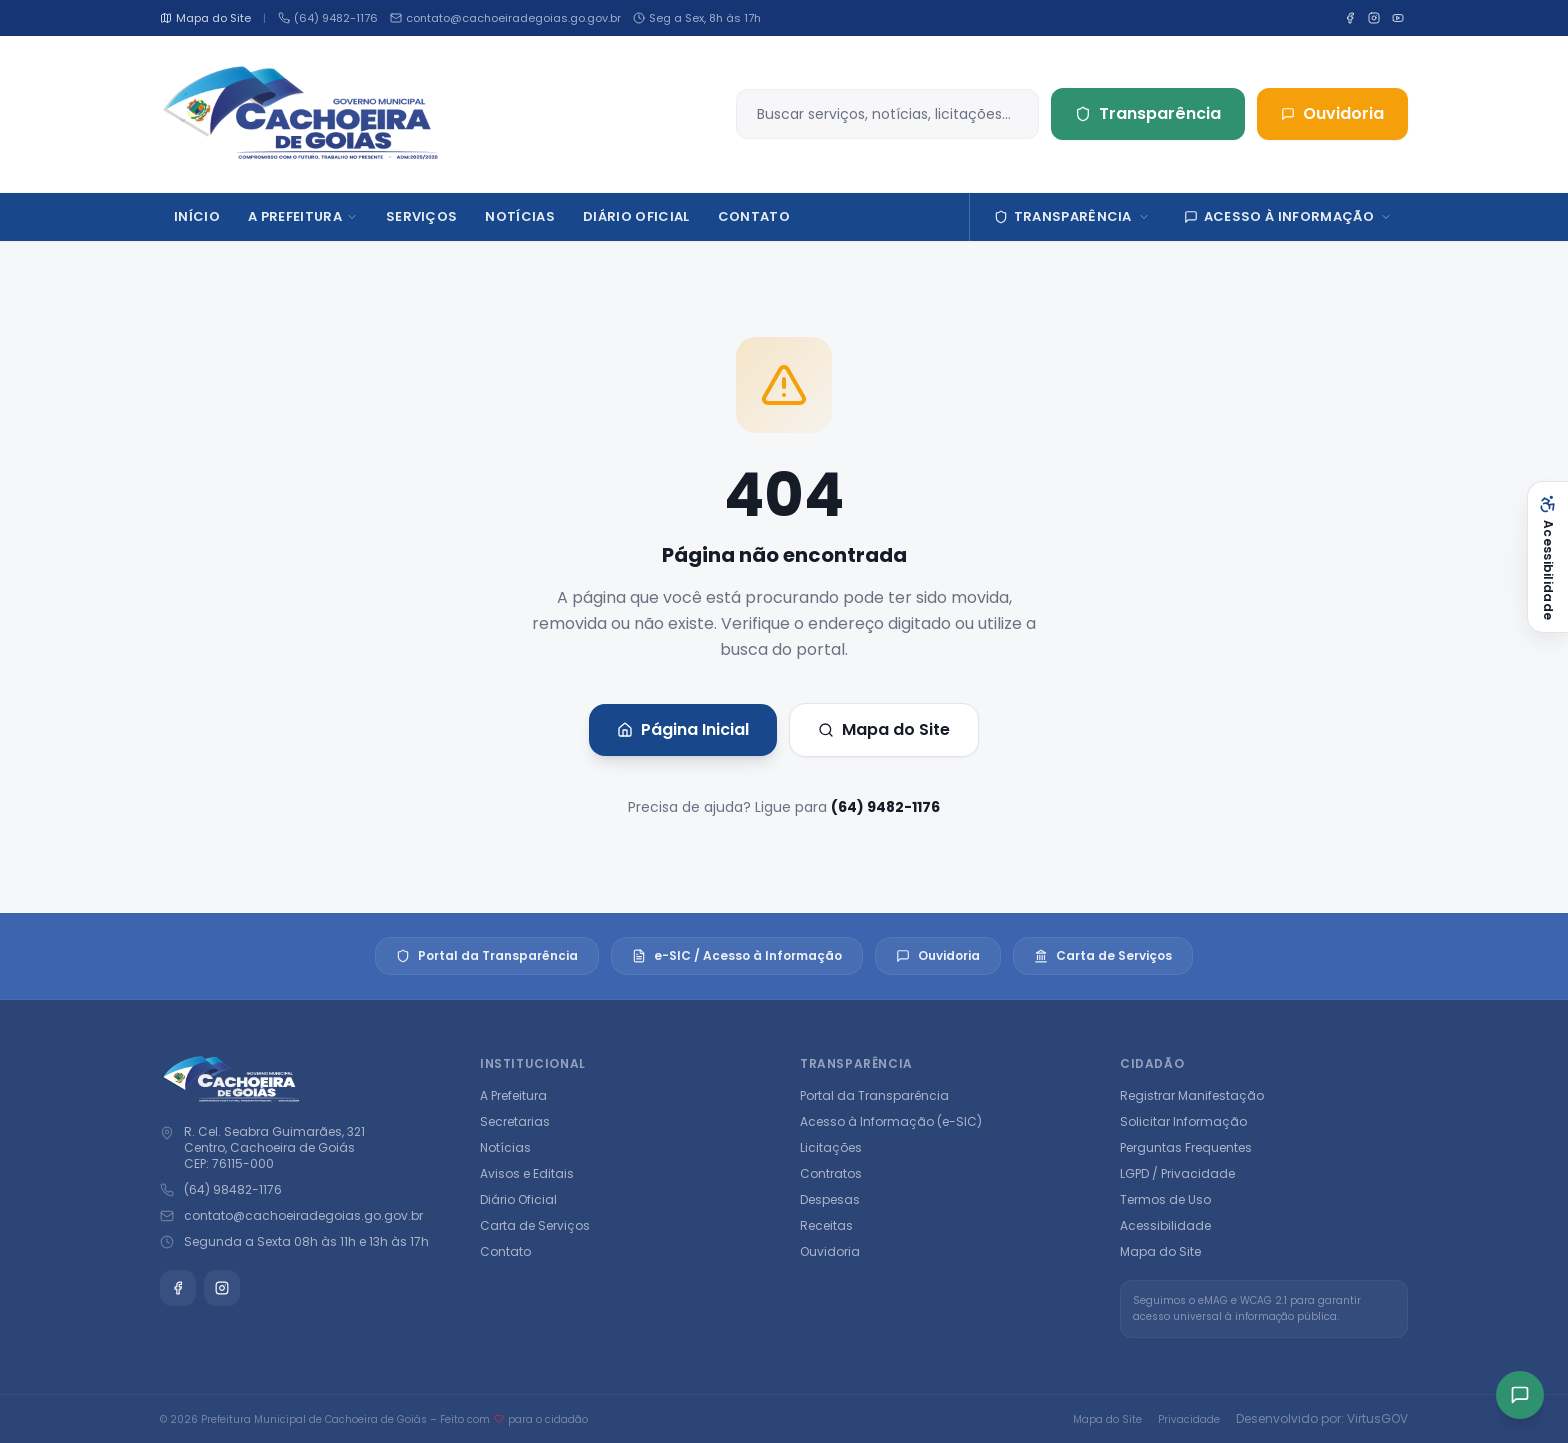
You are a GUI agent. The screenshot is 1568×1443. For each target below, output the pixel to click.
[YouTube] (1398, 18)
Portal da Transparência (487, 955)
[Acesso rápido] (1520, 1395)
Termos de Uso (1165, 1199)
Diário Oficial (518, 1199)
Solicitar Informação (1183, 1121)
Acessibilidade (1165, 1225)
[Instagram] (1374, 18)
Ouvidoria (1332, 113)
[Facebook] (1350, 18)
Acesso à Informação (1288, 216)
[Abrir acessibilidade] (1547, 557)
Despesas (830, 1199)
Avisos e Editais (527, 1173)
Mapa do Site (884, 729)
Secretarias (515, 1121)
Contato (754, 216)
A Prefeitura (303, 216)
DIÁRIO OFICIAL (636, 216)
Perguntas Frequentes (1186, 1147)
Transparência (1148, 113)
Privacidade (1189, 1419)
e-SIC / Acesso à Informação (737, 955)
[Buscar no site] (892, 114)
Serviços (422, 216)
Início (197, 216)
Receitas (826, 1225)
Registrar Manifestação (1192, 1095)
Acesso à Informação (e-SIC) (891, 1121)
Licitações (831, 1147)
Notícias (520, 216)
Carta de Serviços (1103, 955)
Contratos (831, 1173)
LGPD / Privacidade (1177, 1173)
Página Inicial (683, 729)
